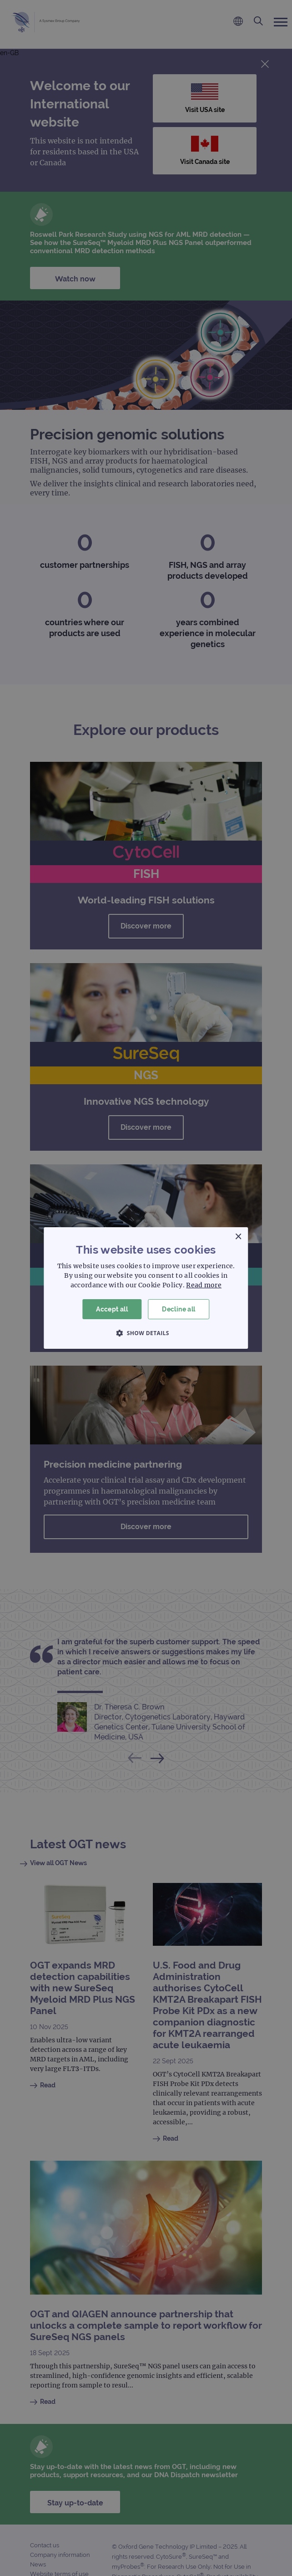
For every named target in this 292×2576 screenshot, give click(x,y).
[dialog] (146, 1288)
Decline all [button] (178, 1309)
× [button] (238, 1237)
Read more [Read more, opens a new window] (204, 1285)
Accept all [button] (112, 1309)
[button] (146, 1332)
